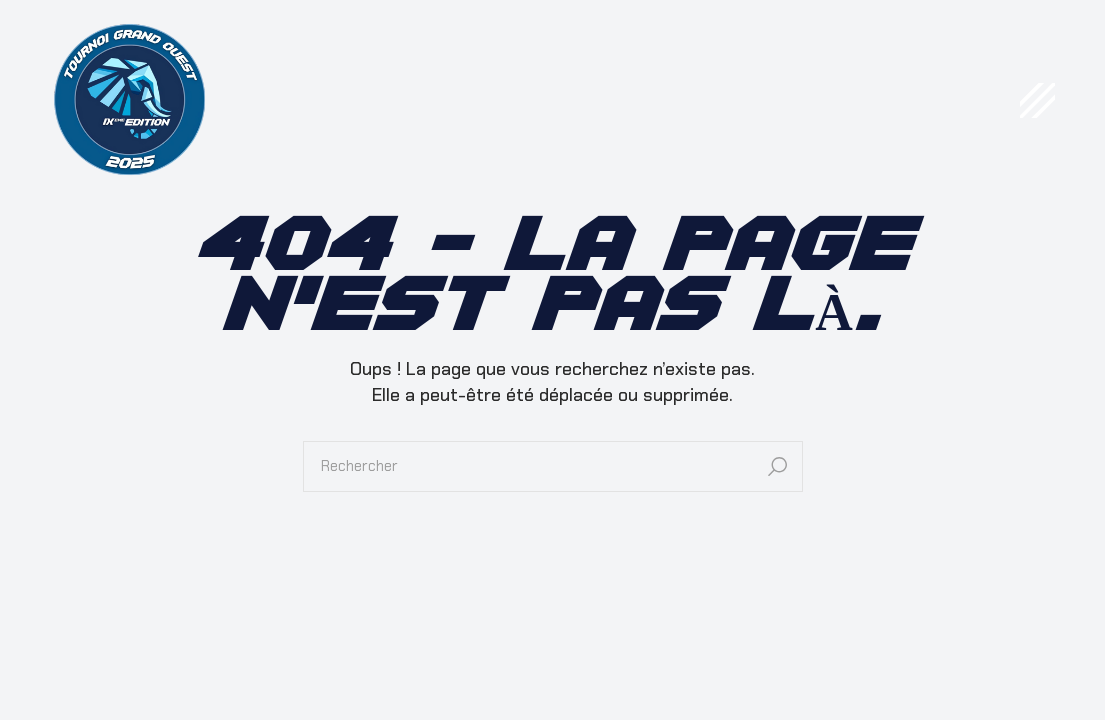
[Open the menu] (1037, 100)
